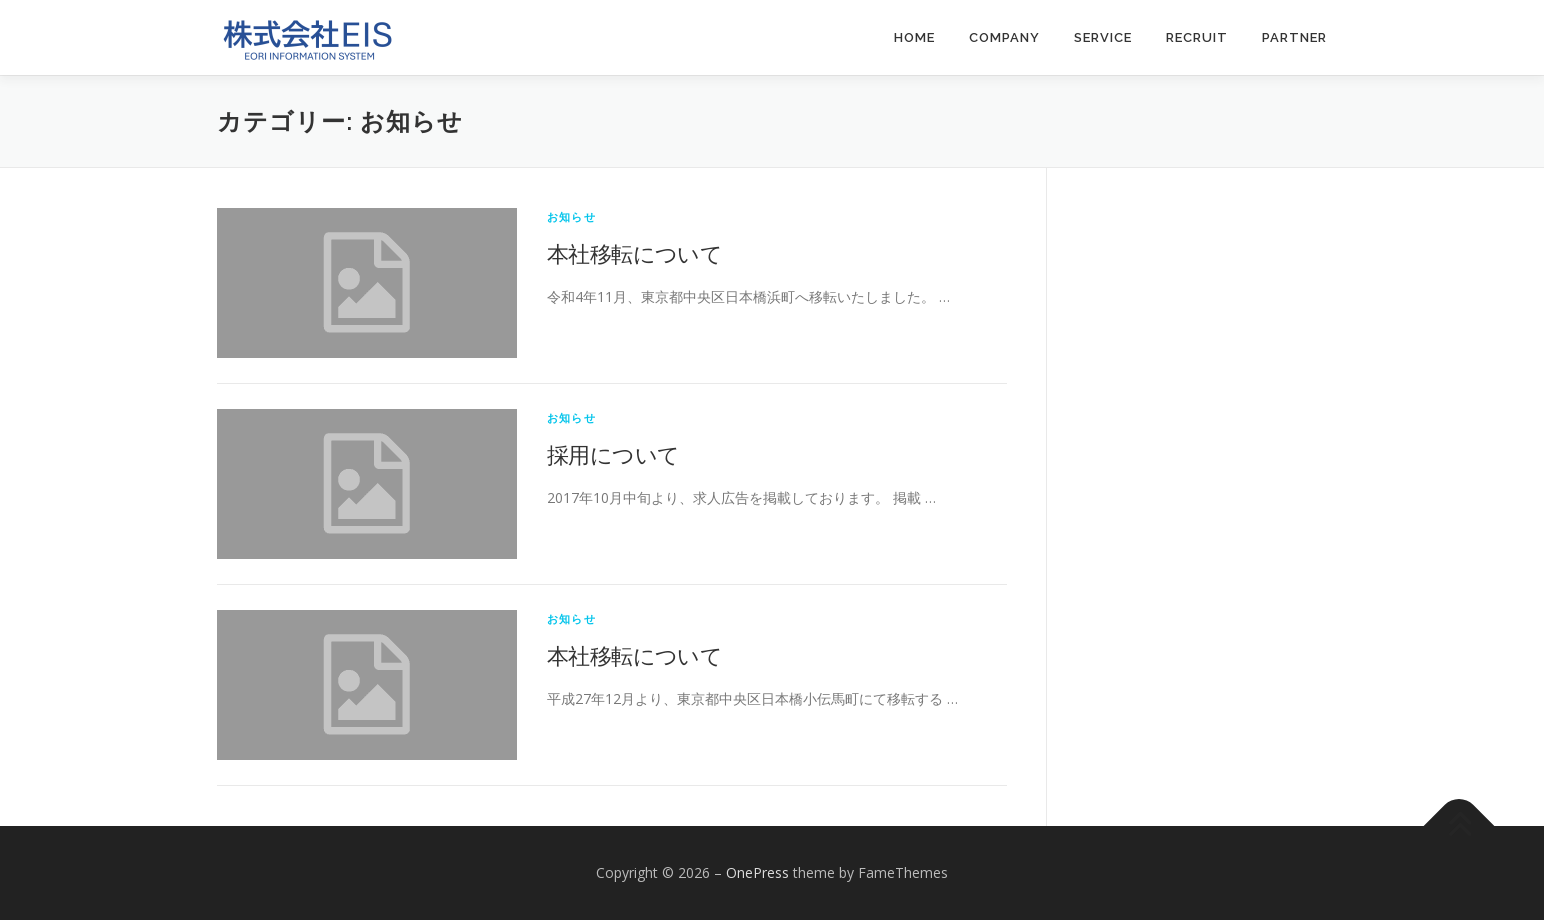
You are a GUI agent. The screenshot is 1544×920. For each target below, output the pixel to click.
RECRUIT (1197, 37)
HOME (914, 37)
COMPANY (1004, 37)
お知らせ (571, 216)
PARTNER (1294, 37)
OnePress (757, 872)
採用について (613, 454)
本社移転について (634, 253)
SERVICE (1103, 37)
